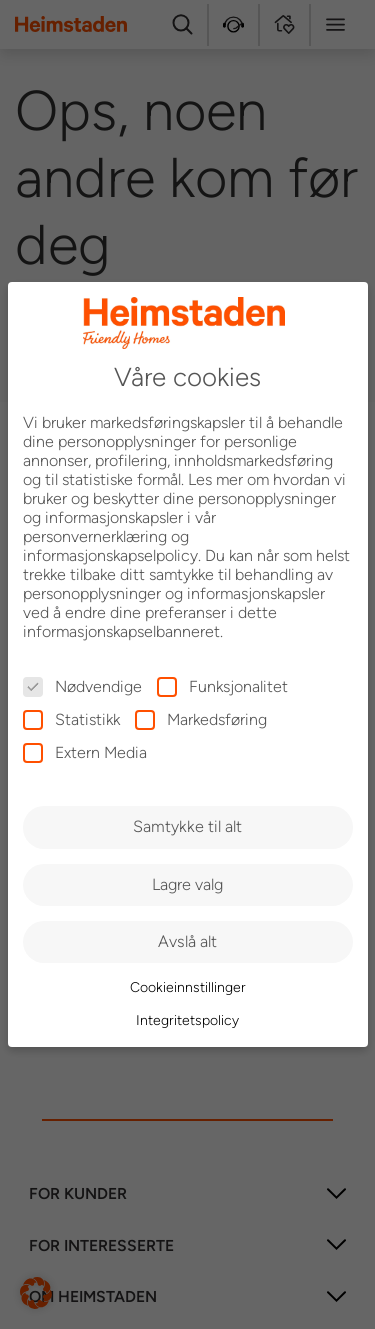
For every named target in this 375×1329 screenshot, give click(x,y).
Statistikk (71, 719)
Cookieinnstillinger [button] (188, 987)
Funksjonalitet (222, 686)
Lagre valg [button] (187, 884)
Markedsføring (201, 719)
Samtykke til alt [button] (187, 826)
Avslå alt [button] (187, 941)
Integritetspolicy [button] (187, 1020)
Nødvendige (82, 686)
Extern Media (85, 752)
